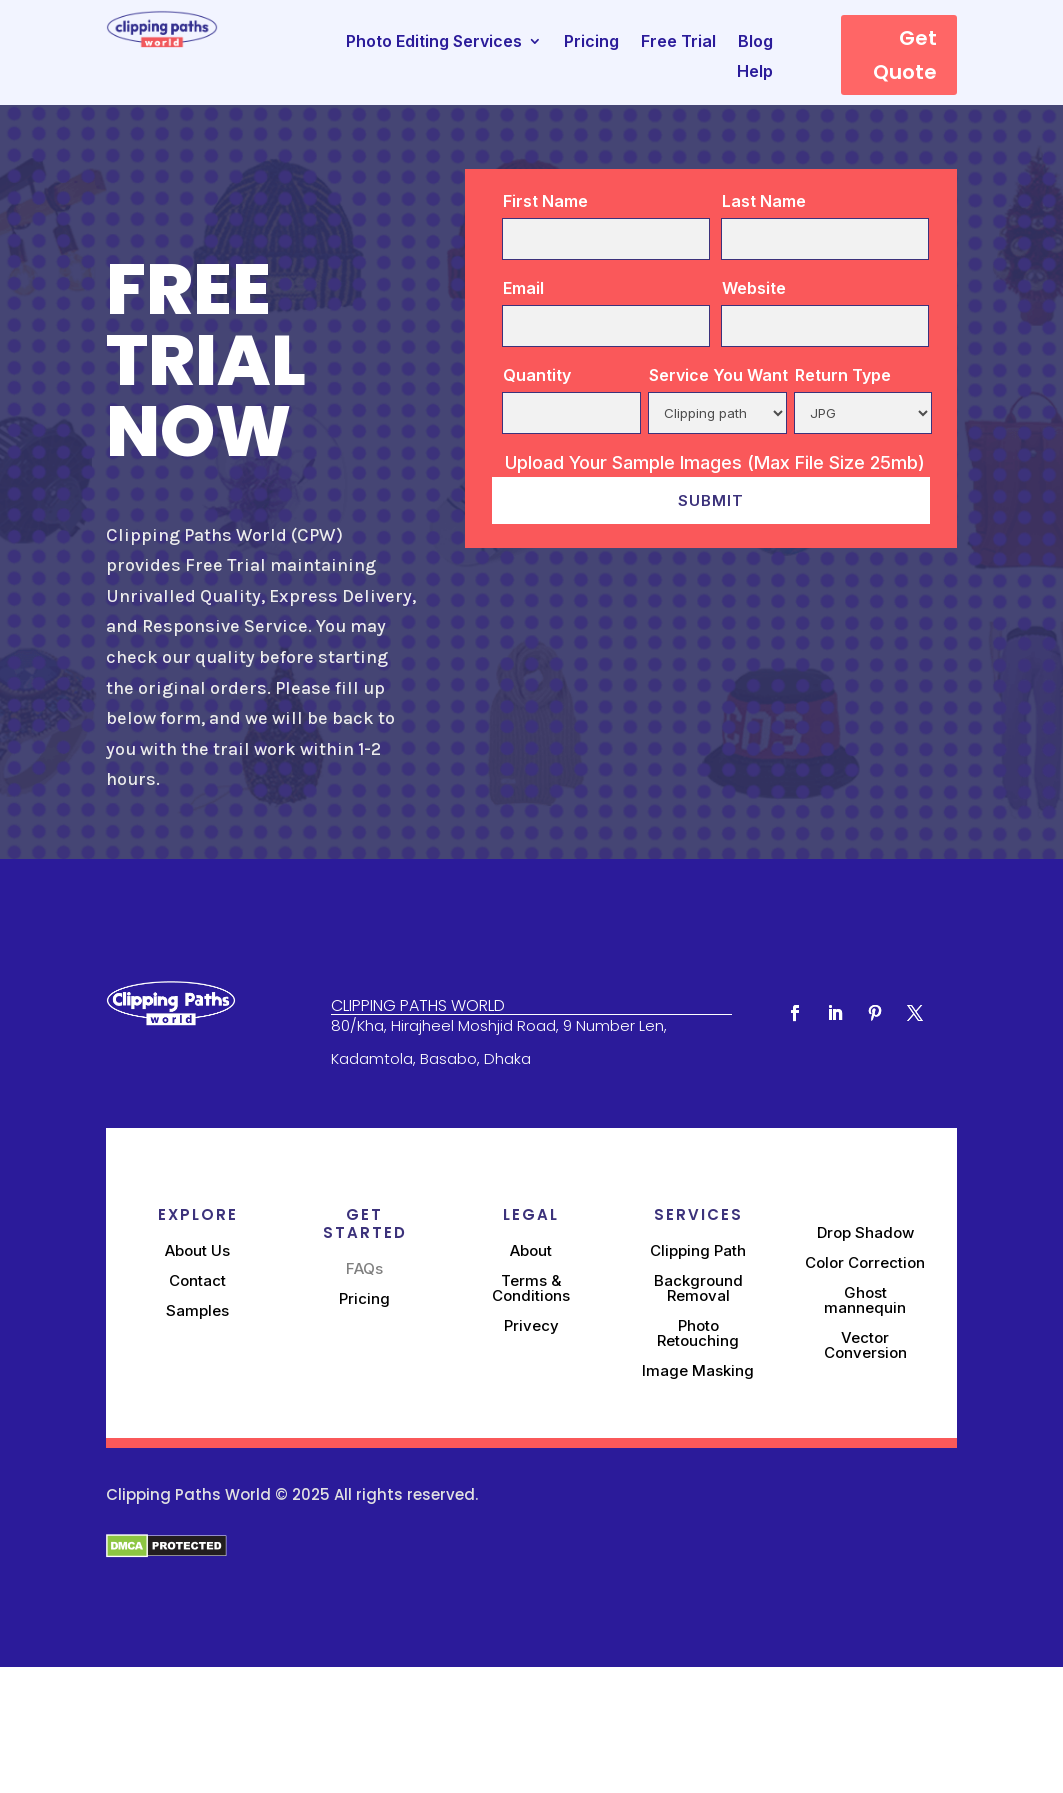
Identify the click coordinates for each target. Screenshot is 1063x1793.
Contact (197, 1280)
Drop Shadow (865, 1232)
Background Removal (698, 1288)
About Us (197, 1250)
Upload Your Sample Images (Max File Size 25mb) (715, 463)
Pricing (591, 42)
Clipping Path (698, 1250)
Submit (711, 500)
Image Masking (698, 1370)
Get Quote (905, 55)
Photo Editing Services (434, 42)
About (531, 1250)
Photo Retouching (698, 1333)
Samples (197, 1310)
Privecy (531, 1325)
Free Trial (678, 42)
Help (755, 72)
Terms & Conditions (531, 1288)
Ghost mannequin (865, 1300)
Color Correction (865, 1262)
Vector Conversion (865, 1345)
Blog (755, 42)
